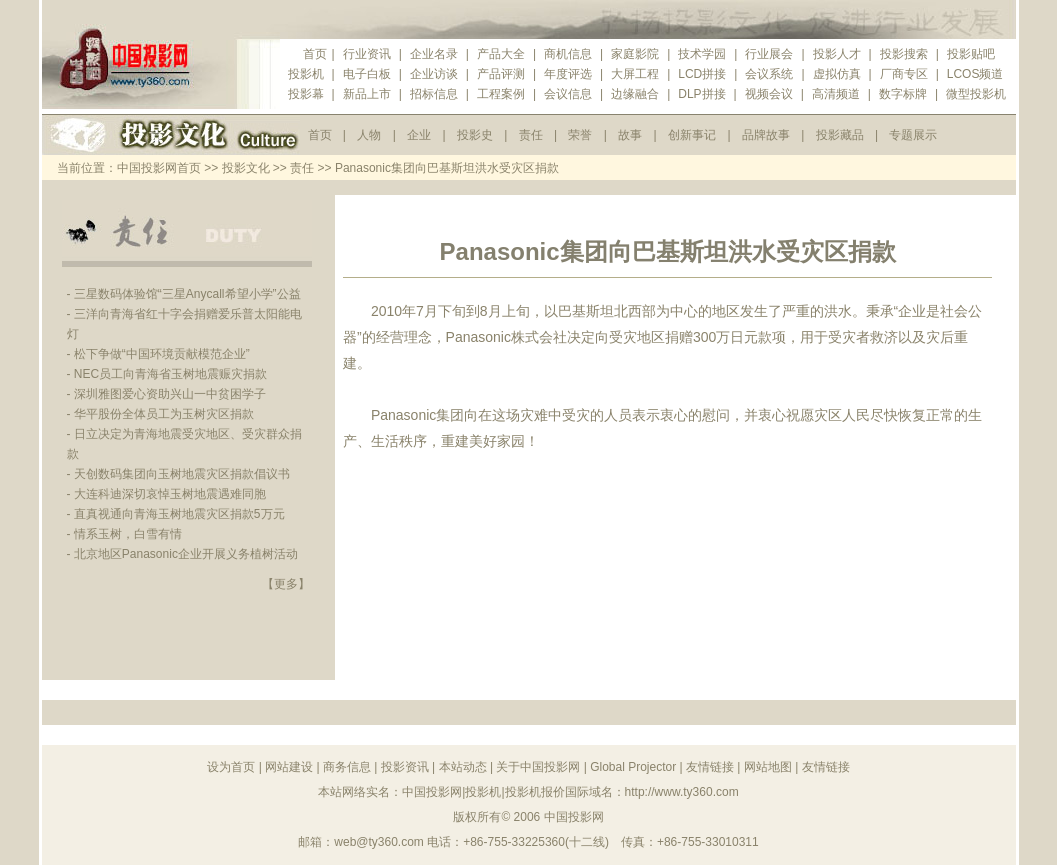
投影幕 (306, 94)
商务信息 (347, 767)
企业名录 (434, 54)
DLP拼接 (701, 94)
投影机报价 (535, 792)
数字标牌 (903, 94)
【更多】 (286, 584)
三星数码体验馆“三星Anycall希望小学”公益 (187, 294)
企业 (419, 135)
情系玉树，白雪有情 (128, 534)
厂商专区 (904, 74)
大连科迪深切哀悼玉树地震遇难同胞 (170, 494)
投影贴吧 (971, 54)
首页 (315, 54)
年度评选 (568, 74)
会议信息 (568, 94)
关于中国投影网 (538, 767)
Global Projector (633, 767)
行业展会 (769, 54)
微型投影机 (976, 94)
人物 (369, 135)
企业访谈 (434, 74)
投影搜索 (904, 54)
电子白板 (367, 74)
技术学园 (702, 54)
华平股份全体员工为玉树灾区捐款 (164, 414)
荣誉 (580, 135)
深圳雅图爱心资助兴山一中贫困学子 (170, 394)
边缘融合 (635, 94)
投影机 (306, 74)
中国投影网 (574, 817)
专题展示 (913, 135)
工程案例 (501, 94)
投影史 (475, 135)
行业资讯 (367, 54)
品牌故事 (766, 135)
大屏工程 (635, 74)
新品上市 (367, 94)
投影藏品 (840, 135)
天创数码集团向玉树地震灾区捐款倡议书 (182, 474)
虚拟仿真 (837, 74)
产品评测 (501, 74)
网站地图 (768, 767)
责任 (531, 135)
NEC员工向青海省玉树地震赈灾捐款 (170, 374)
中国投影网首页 (159, 168)
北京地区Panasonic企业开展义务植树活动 (186, 554)
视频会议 (769, 94)
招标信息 (434, 94)
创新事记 (692, 135)
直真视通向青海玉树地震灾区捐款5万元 (179, 514)
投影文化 (246, 168)
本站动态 (463, 767)
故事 (630, 135)
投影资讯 (405, 767)
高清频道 (836, 94)
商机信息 (568, 54)
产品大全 (501, 54)
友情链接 (710, 767)
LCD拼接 (702, 74)
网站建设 (289, 767)
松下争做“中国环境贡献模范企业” (162, 354)
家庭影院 (635, 54)
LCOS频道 (975, 74)
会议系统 (769, 74)
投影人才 (837, 54)
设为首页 (231, 767)
